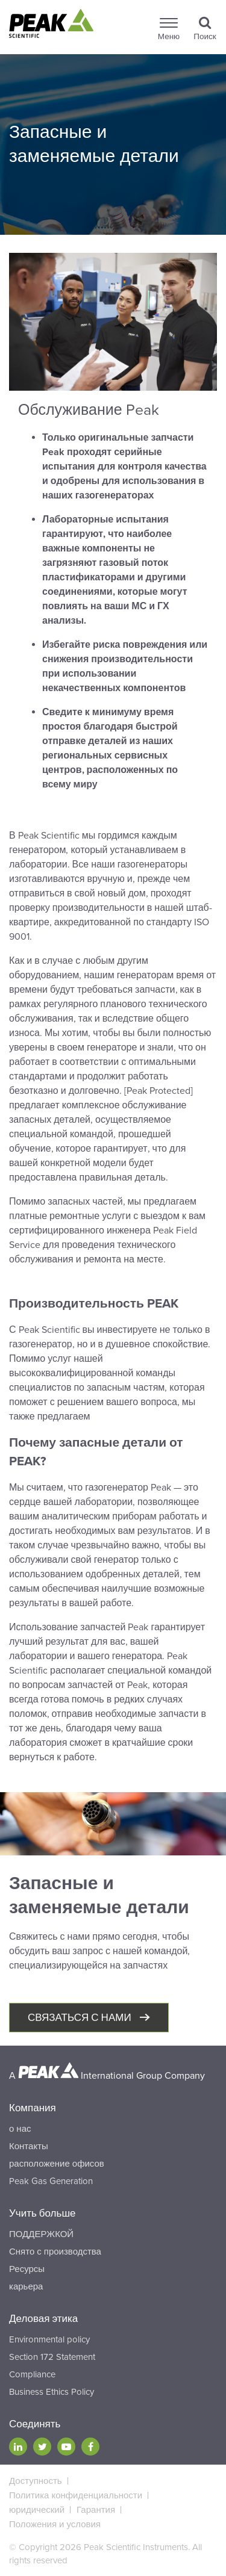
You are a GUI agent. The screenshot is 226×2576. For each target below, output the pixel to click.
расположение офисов (56, 2163)
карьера (26, 2286)
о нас (20, 2128)
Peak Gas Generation (51, 2181)
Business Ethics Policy (51, 2391)
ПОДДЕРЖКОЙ (41, 2234)
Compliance (32, 2374)
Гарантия (96, 2509)
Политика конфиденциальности (75, 2495)
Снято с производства (55, 2251)
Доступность (35, 2480)
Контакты (28, 2146)
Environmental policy (49, 2339)
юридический (36, 2509)
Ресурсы (27, 2269)
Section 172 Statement (52, 2356)
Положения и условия (55, 2524)
